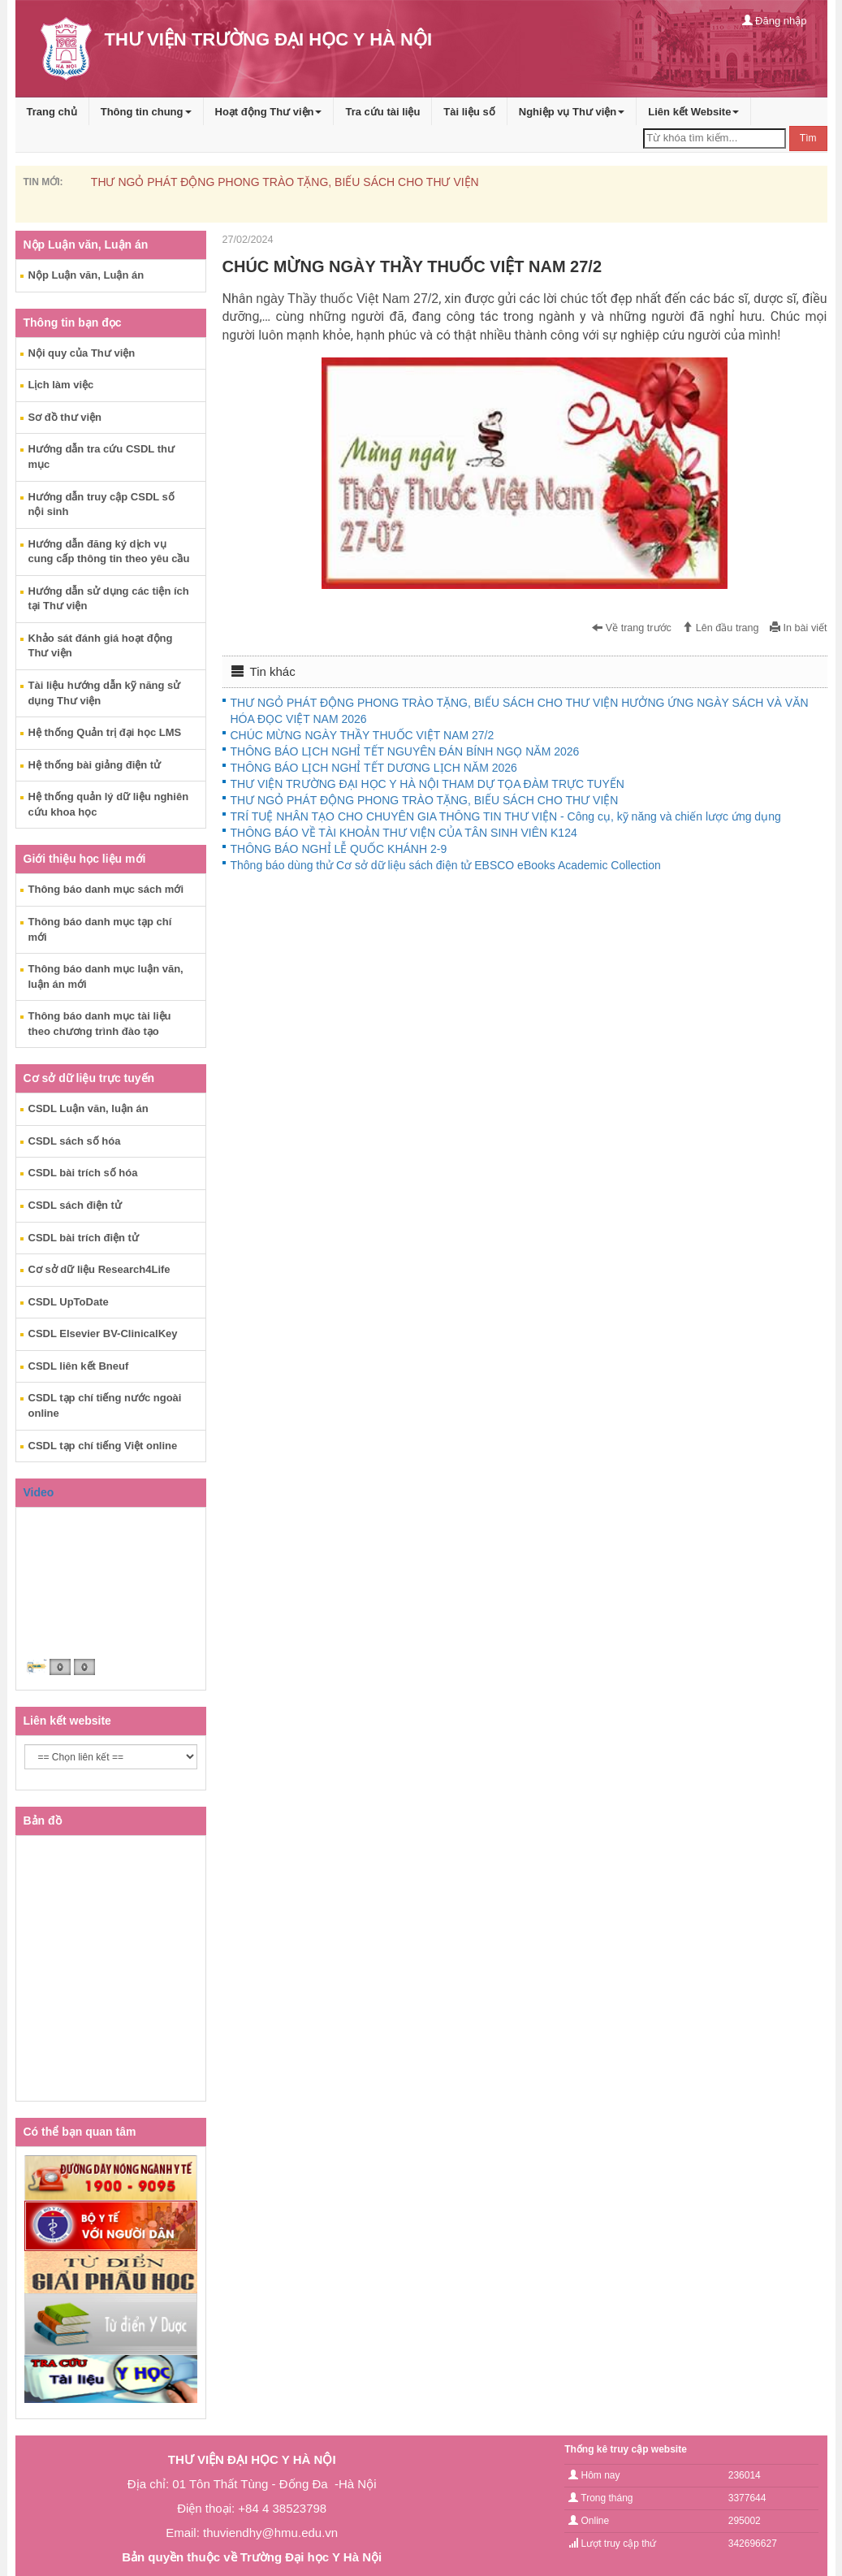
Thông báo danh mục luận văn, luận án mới (106, 976)
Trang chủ (52, 112)
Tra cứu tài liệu (382, 112)
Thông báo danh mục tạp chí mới (100, 929)
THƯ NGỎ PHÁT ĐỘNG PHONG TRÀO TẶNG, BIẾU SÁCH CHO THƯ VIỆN (285, 181)
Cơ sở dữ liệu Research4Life (99, 1269)
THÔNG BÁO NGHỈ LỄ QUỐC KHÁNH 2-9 (339, 848)
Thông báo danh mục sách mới (106, 889)
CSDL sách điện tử (75, 1205)
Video (39, 1492)
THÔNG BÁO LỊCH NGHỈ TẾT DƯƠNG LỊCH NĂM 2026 (374, 767)
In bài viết (798, 628)
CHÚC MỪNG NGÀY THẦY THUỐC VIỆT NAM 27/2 (362, 735)
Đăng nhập (774, 21)
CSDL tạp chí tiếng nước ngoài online (105, 1405)
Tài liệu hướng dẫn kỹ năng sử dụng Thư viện (104, 693)
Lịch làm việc (61, 385)
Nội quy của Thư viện (82, 353)
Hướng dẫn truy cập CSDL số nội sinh (101, 504)
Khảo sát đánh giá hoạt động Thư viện (100, 646)
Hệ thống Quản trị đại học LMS (105, 732)
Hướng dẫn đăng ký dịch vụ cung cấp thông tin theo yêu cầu (109, 551)
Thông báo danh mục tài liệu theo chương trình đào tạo (99, 1023)
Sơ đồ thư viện (65, 417)
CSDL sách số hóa (74, 1141)
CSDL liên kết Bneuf (78, 1366)
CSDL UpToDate (68, 1302)
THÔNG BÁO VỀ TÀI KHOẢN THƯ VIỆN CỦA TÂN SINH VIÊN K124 (404, 832)
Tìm (808, 138)
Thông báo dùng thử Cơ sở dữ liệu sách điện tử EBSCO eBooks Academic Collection (446, 865)
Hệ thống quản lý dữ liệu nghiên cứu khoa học (108, 804)
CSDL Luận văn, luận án (88, 1108)
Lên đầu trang (720, 628)
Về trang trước (631, 628)
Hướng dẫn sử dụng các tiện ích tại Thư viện (108, 599)
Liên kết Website (693, 112)
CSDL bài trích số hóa (83, 1173)
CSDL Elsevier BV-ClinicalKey (103, 1333)
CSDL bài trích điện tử (83, 1238)
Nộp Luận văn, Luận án (86, 275)
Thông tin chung (146, 112)
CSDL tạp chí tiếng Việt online (103, 1446)
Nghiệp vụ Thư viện (572, 112)
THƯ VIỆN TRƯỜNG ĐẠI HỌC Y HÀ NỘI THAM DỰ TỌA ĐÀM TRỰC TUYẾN (427, 783)
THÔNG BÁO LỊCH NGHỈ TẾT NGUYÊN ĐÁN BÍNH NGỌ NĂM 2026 (405, 751)
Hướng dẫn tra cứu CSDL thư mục (101, 456)
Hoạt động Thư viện (268, 112)
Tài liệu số (468, 112)
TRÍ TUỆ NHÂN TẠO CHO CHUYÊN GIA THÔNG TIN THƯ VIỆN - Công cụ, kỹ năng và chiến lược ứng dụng (506, 816)
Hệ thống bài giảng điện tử (95, 765)
